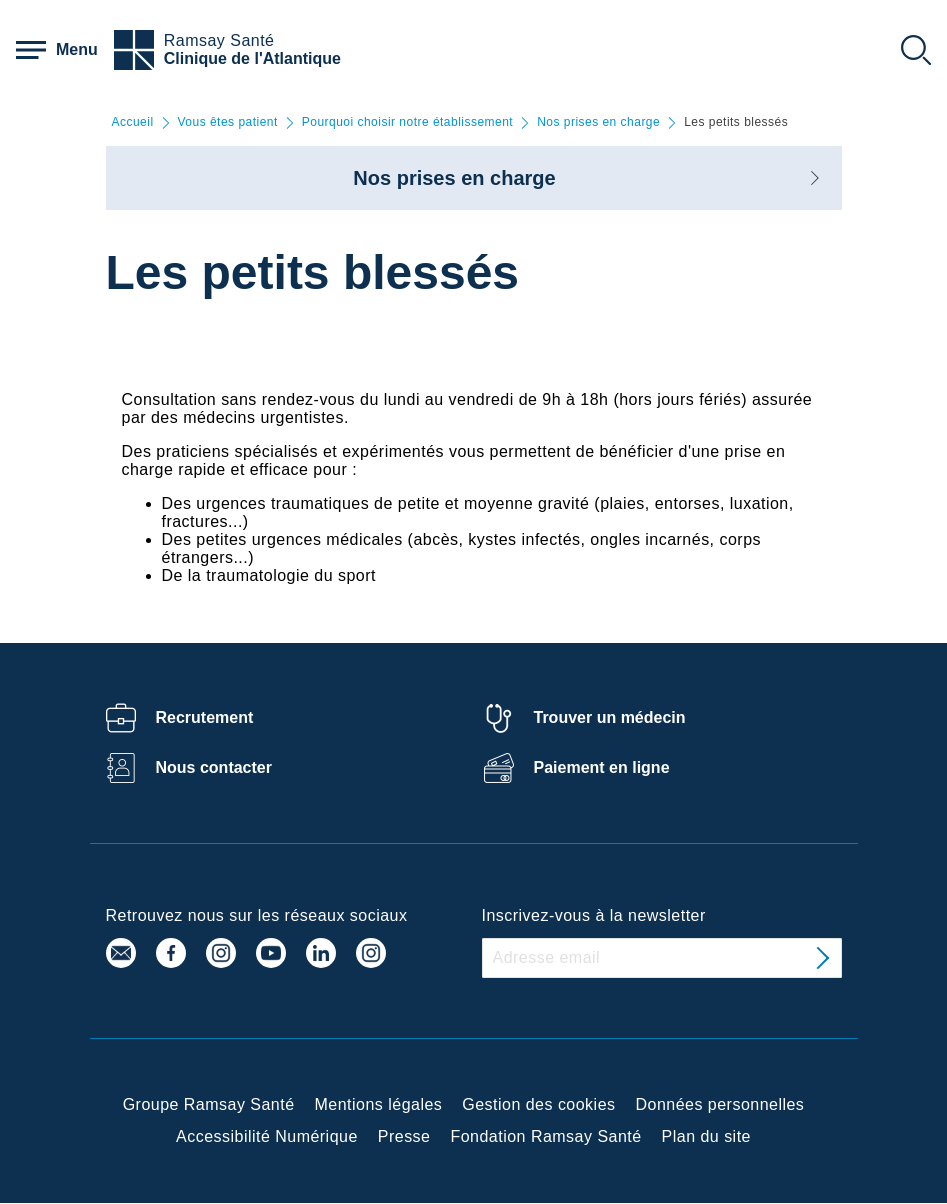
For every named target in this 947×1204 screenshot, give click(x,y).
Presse (404, 1136)
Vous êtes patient (228, 122)
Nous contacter (214, 767)
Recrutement (205, 717)
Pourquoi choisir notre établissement (407, 122)
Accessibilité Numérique (267, 1136)
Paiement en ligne (602, 767)
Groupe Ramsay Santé (209, 1104)
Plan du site (706, 1136)
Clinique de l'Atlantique (252, 58)
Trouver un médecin (610, 717)
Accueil (133, 122)
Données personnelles (720, 1104)
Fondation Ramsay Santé (545, 1136)
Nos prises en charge (598, 122)
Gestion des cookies (538, 1104)
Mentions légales (379, 1104)
